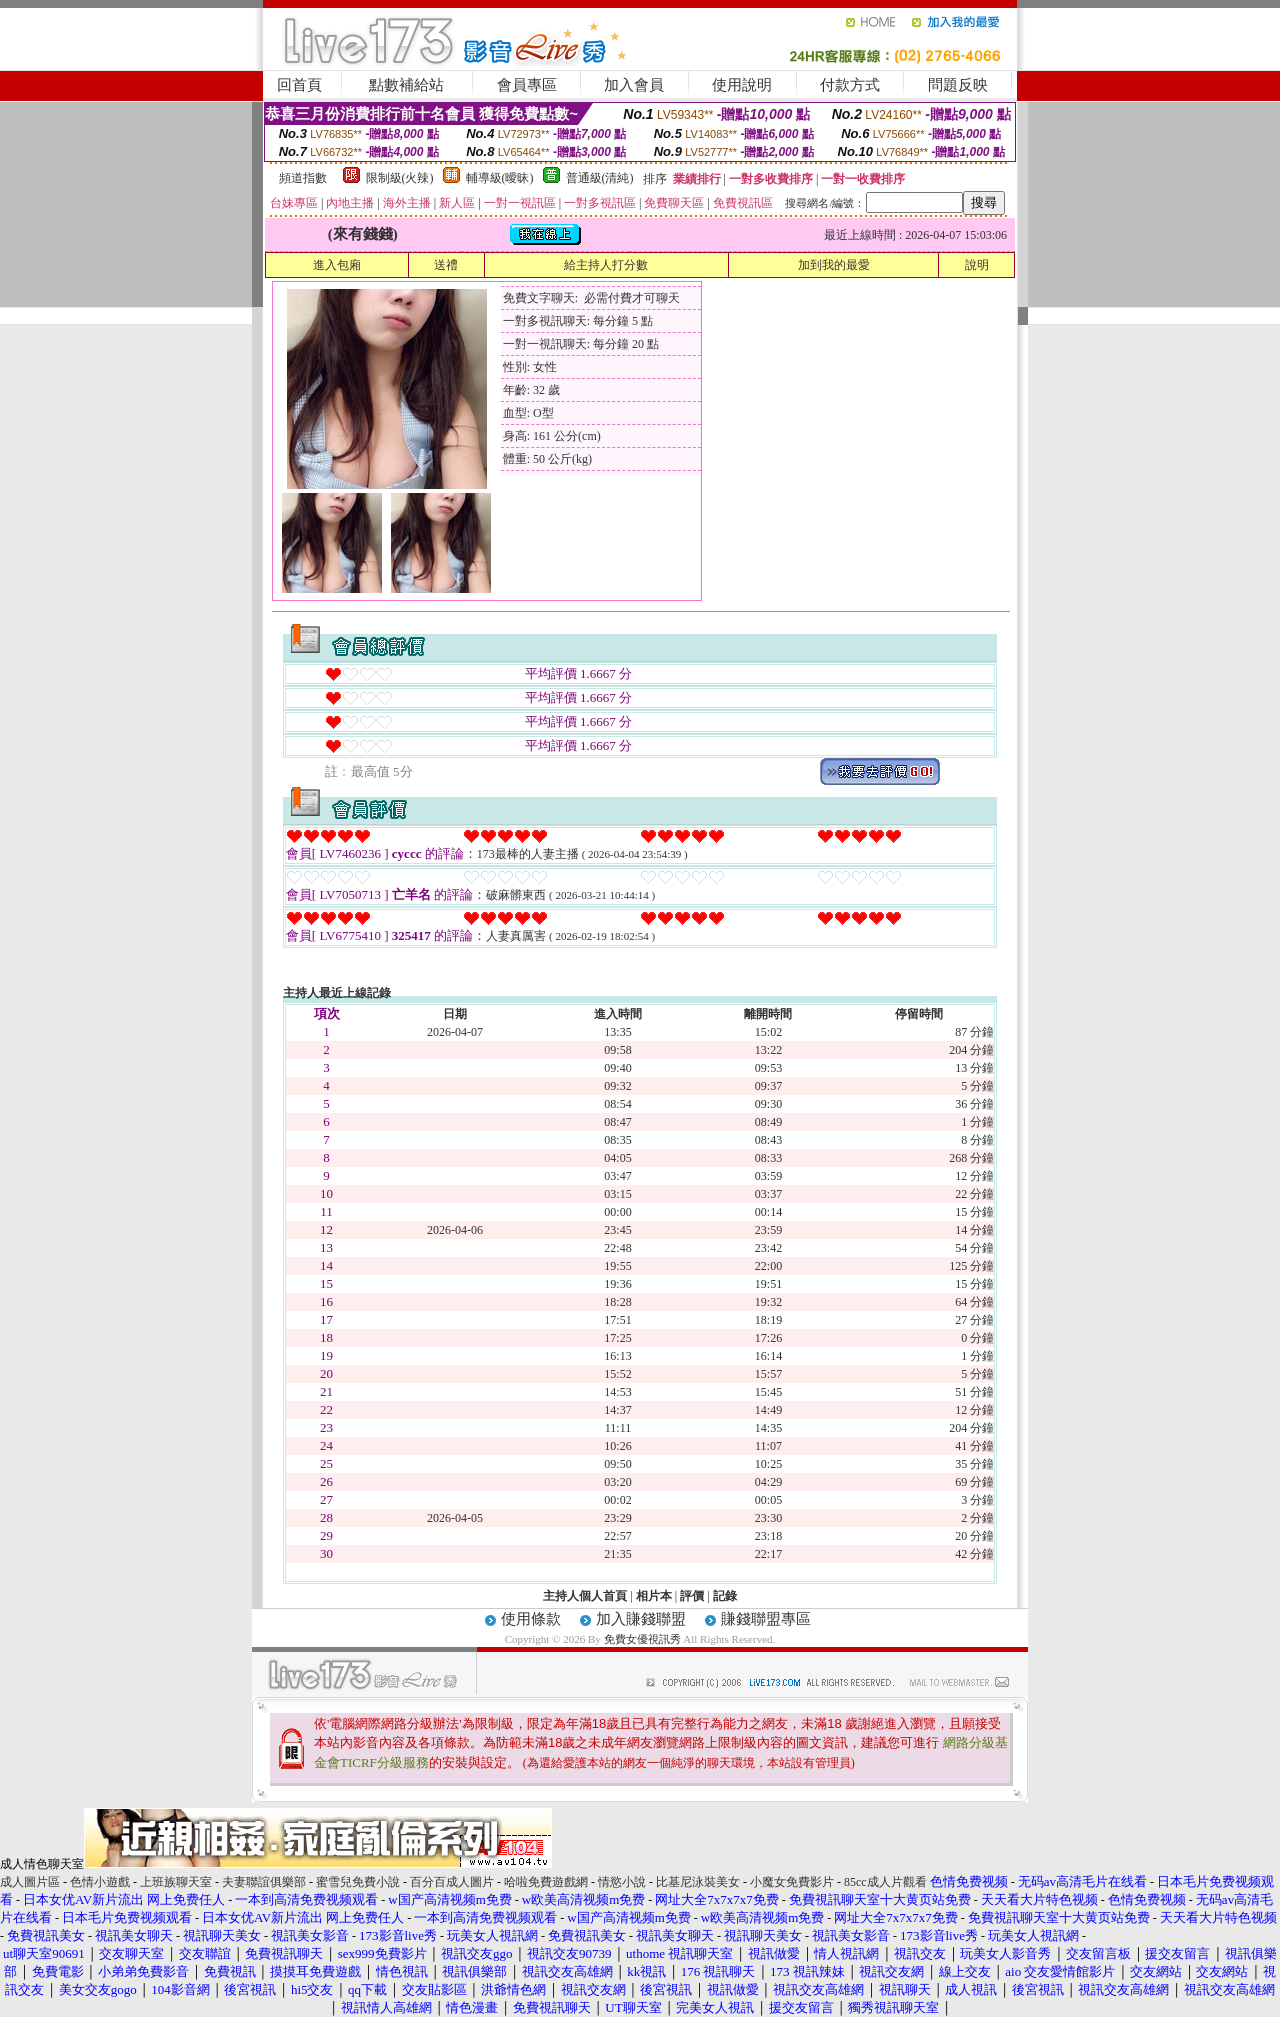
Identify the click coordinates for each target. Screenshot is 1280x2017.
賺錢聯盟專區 (766, 1619)
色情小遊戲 (100, 1882)
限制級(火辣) (400, 178)
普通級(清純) (600, 178)
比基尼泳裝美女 (698, 1882)
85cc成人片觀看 (885, 1882)
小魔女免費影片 (792, 1882)
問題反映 (958, 85)
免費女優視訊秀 (642, 1639)
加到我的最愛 (834, 265)
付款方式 (850, 85)
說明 (977, 265)
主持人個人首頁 (585, 1596)
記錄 (725, 1596)
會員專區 (527, 85)
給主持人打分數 (606, 265)
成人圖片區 (30, 1882)
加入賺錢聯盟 (641, 1619)
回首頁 (299, 85)
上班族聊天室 (176, 1882)
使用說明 (742, 85)
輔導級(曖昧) (500, 178)
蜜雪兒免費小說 (358, 1882)
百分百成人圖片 (452, 1882)
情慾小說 (622, 1882)
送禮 (446, 265)
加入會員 (634, 85)
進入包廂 (337, 265)
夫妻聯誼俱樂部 (264, 1882)
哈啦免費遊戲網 (546, 1882)
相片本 (654, 1596)
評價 (692, 1596)
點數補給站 (406, 85)
